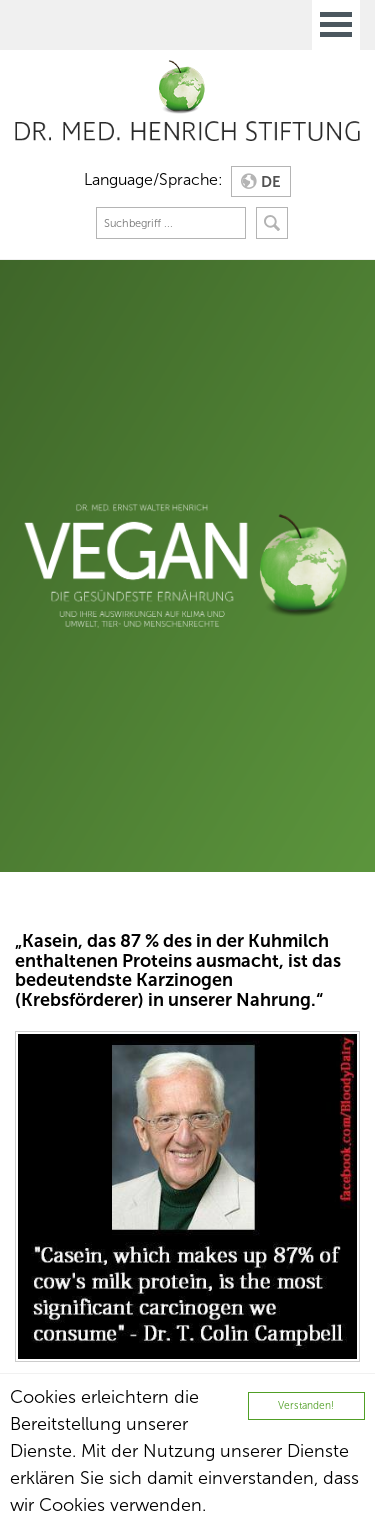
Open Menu (336, 25)
